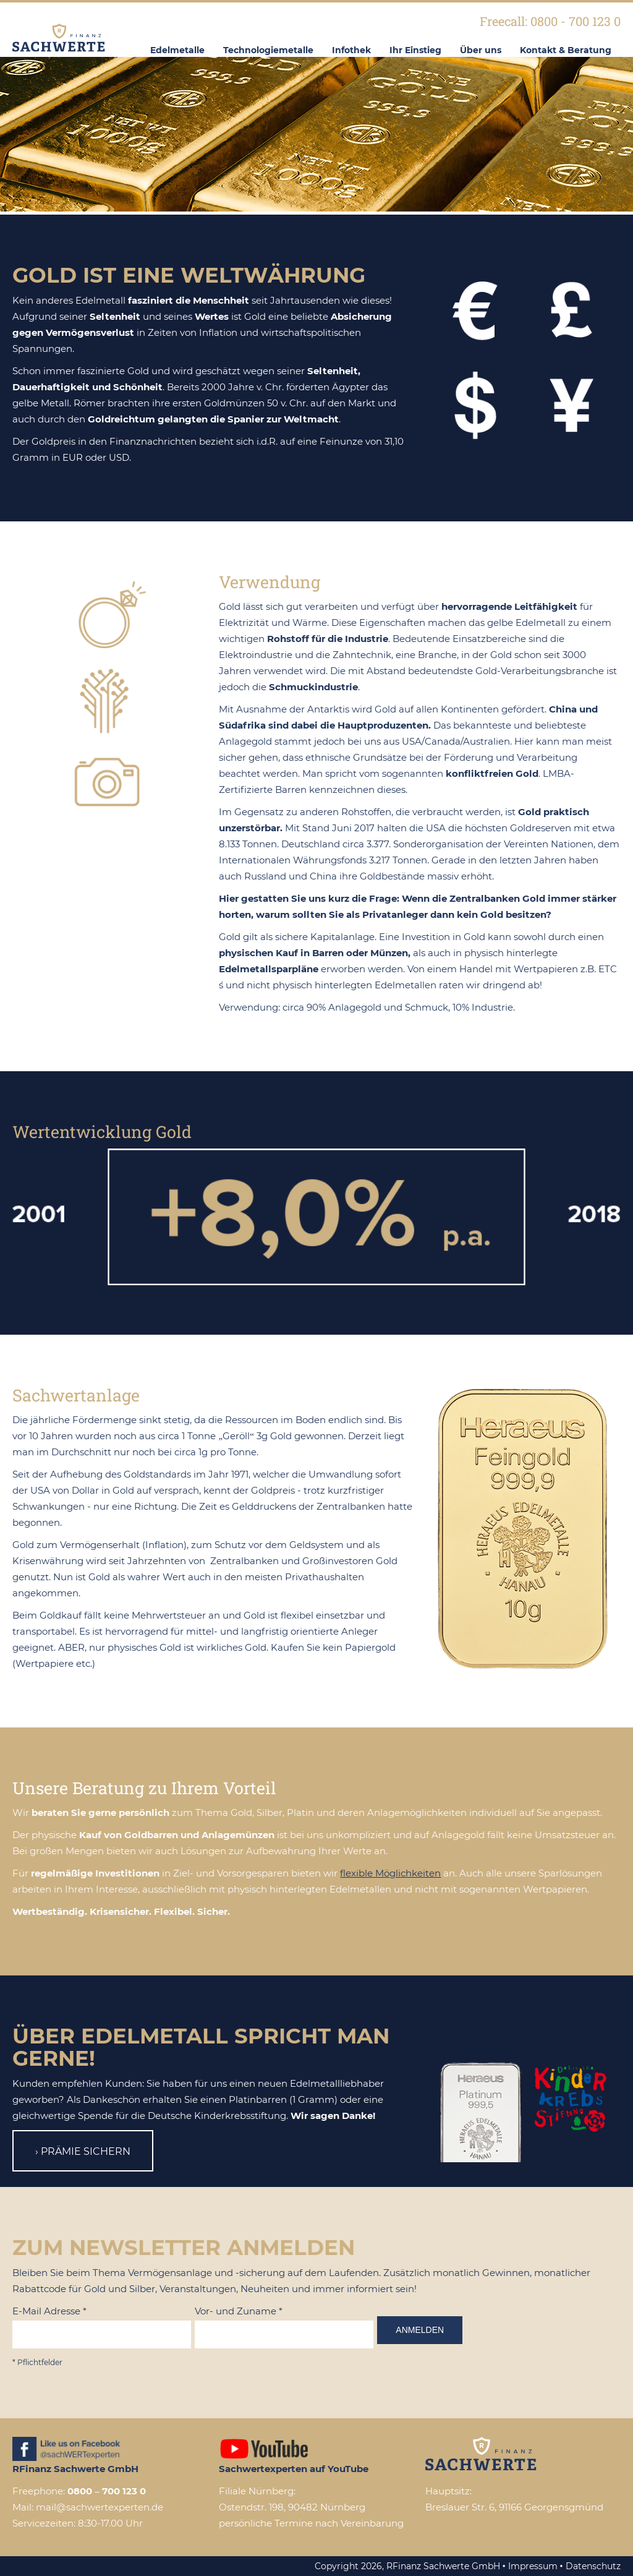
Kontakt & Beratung (565, 50)
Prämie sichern (85, 2151)
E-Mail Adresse (49, 2311)
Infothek (351, 50)
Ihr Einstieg (415, 50)
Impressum (533, 2566)
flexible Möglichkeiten (390, 1873)
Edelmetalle (177, 50)
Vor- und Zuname (239, 2311)
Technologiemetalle (268, 50)
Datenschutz (593, 2566)
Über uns (480, 50)
